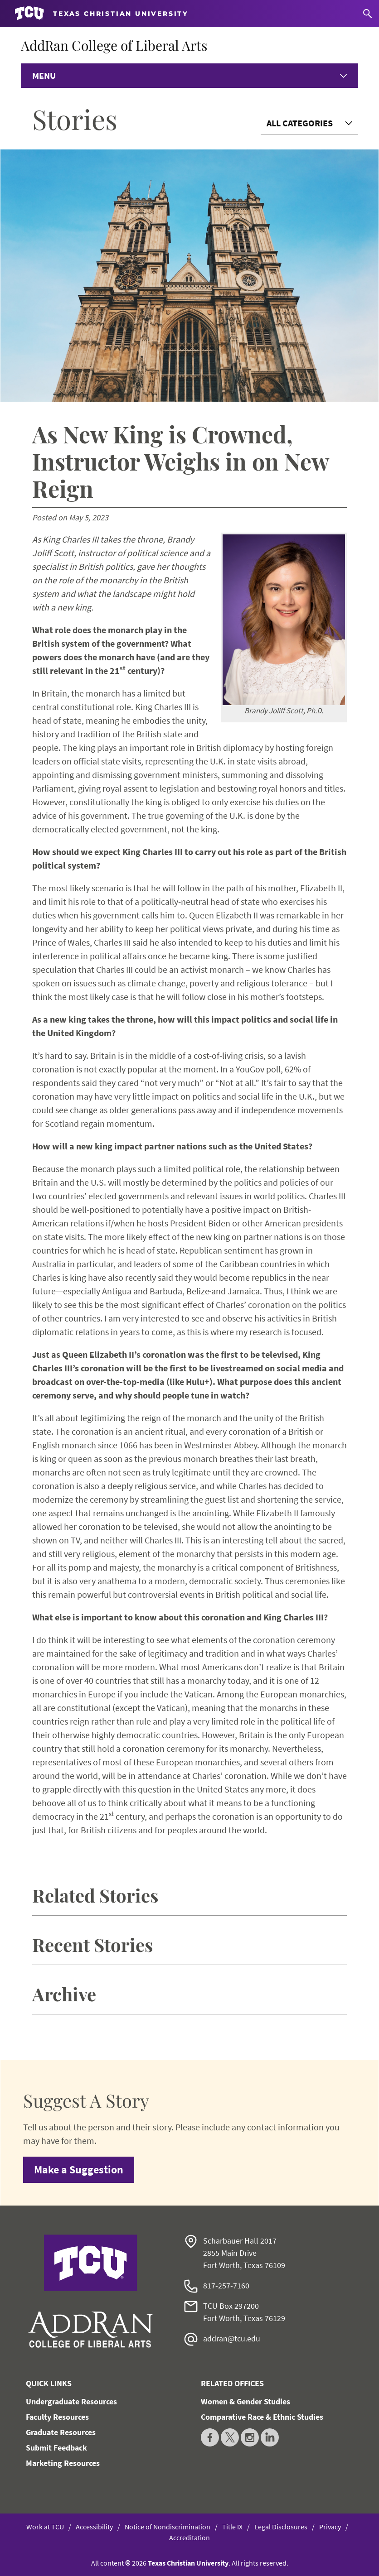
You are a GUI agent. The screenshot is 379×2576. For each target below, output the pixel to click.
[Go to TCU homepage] (102, 13)
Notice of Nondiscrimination (167, 2526)
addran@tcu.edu (231, 2338)
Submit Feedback (56, 2447)
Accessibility (94, 2526)
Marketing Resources (63, 2463)
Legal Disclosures (280, 2526)
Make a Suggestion (78, 2170)
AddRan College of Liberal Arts (114, 45)
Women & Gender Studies (245, 2401)
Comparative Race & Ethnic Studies (262, 2417)
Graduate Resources (61, 2432)
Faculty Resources (57, 2417)
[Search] (367, 13)
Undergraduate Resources (71, 2401)
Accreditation (189, 2537)
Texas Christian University (188, 2562)
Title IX (232, 2526)
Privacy (330, 2526)
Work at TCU (45, 2526)
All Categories (300, 123)
